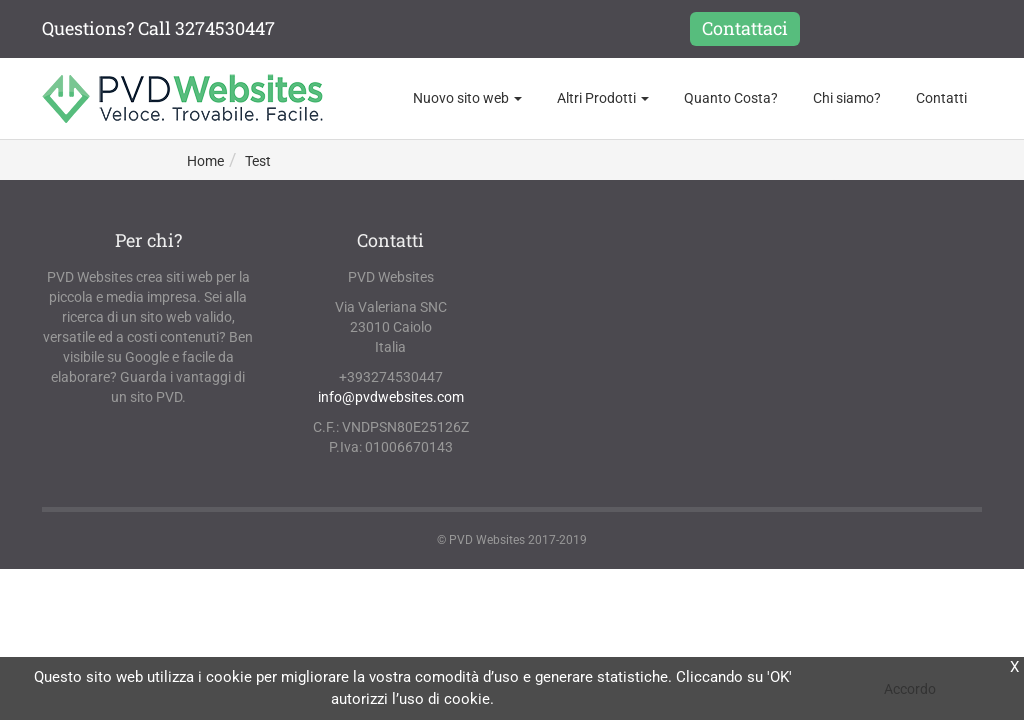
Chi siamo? (847, 98)
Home (205, 161)
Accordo (910, 689)
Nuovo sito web (467, 98)
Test (258, 161)
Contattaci (745, 28)
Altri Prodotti (603, 98)
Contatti (941, 98)
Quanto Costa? (731, 98)
